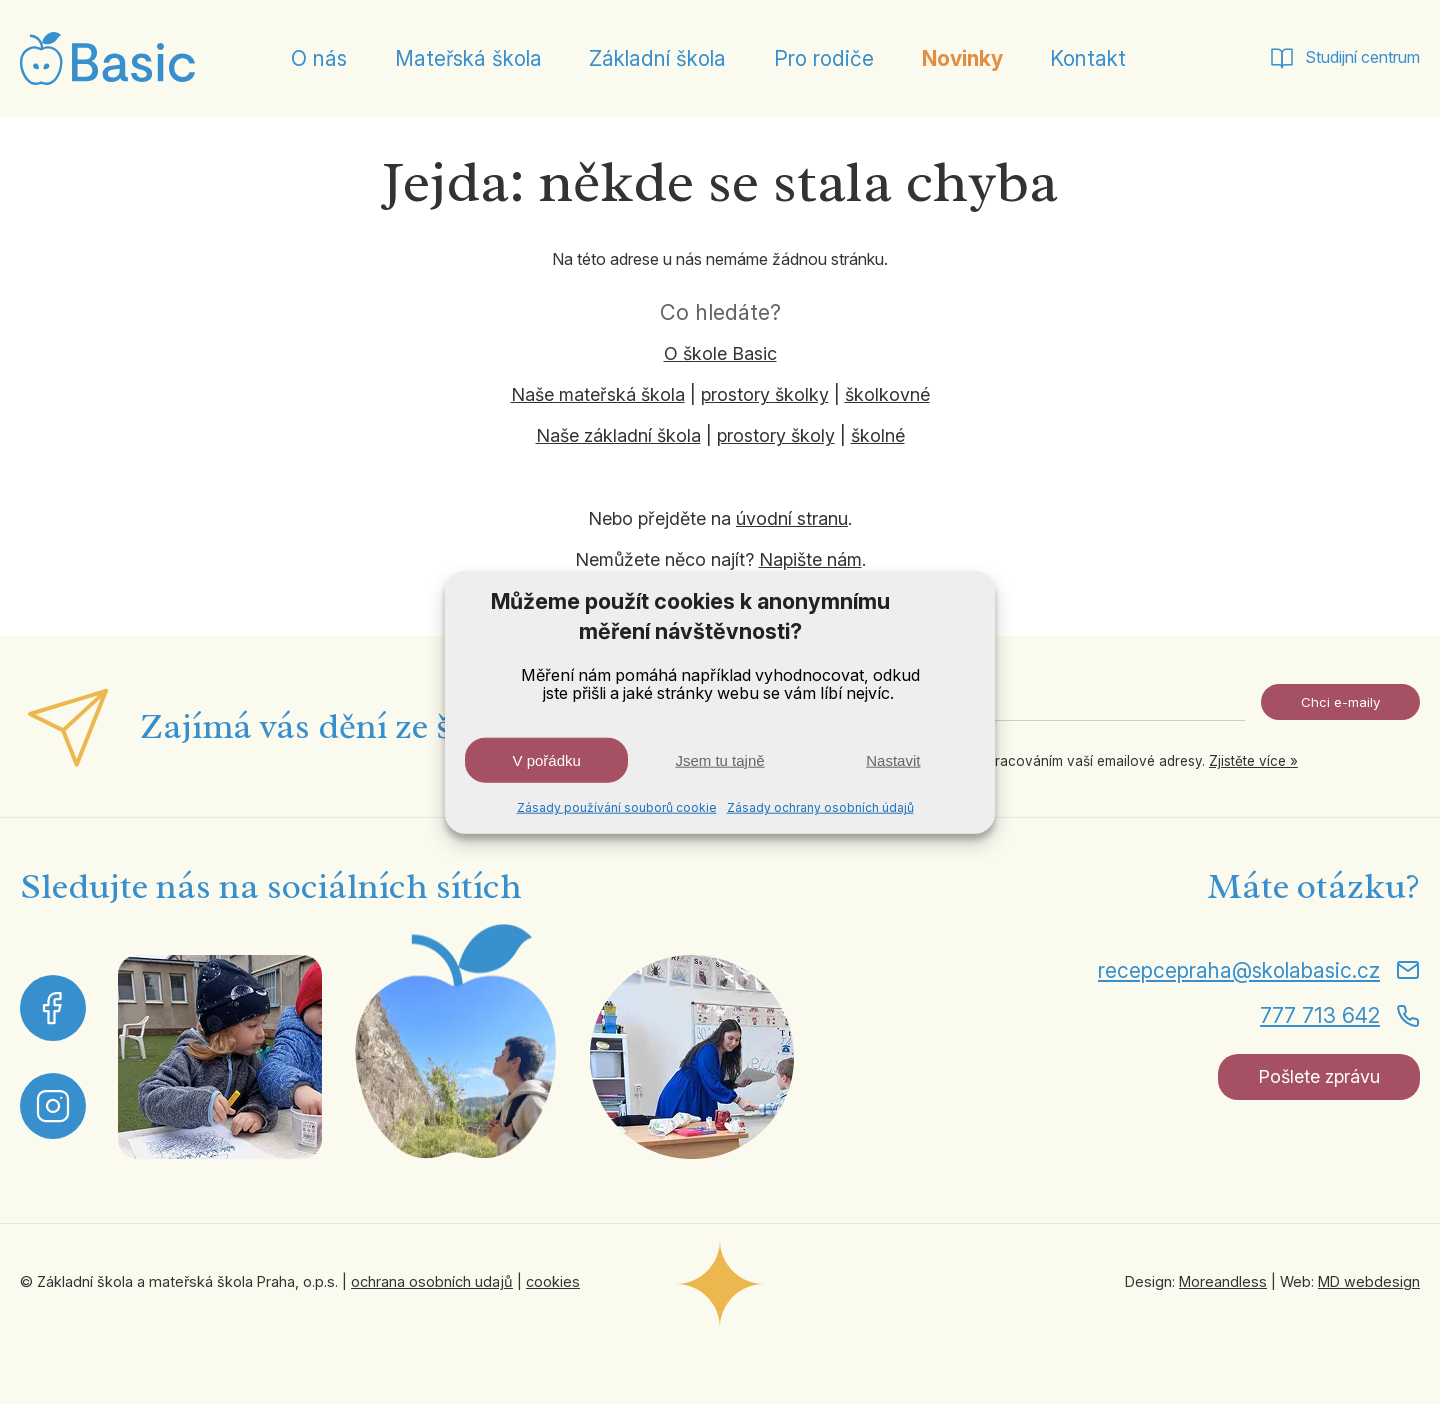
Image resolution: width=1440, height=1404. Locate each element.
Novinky (962, 58)
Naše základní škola (618, 435)
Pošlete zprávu (1319, 1076)
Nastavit (893, 760)
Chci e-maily (1340, 702)
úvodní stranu (792, 518)
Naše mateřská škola (598, 394)
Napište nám (810, 559)
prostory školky (765, 394)
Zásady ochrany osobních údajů (820, 807)
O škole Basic (720, 353)
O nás (319, 58)
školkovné (887, 394)
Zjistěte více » (1253, 761)
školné (878, 435)
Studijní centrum (1362, 57)
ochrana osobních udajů (432, 1281)
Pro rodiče (824, 58)
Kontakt (1088, 58)
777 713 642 (1320, 1015)
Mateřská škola (468, 58)
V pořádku (546, 760)
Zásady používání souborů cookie (617, 807)
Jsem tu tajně (719, 760)
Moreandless (1223, 1281)
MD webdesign (1369, 1281)
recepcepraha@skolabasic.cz (1239, 970)
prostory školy (776, 435)
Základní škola (657, 58)
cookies (553, 1281)
